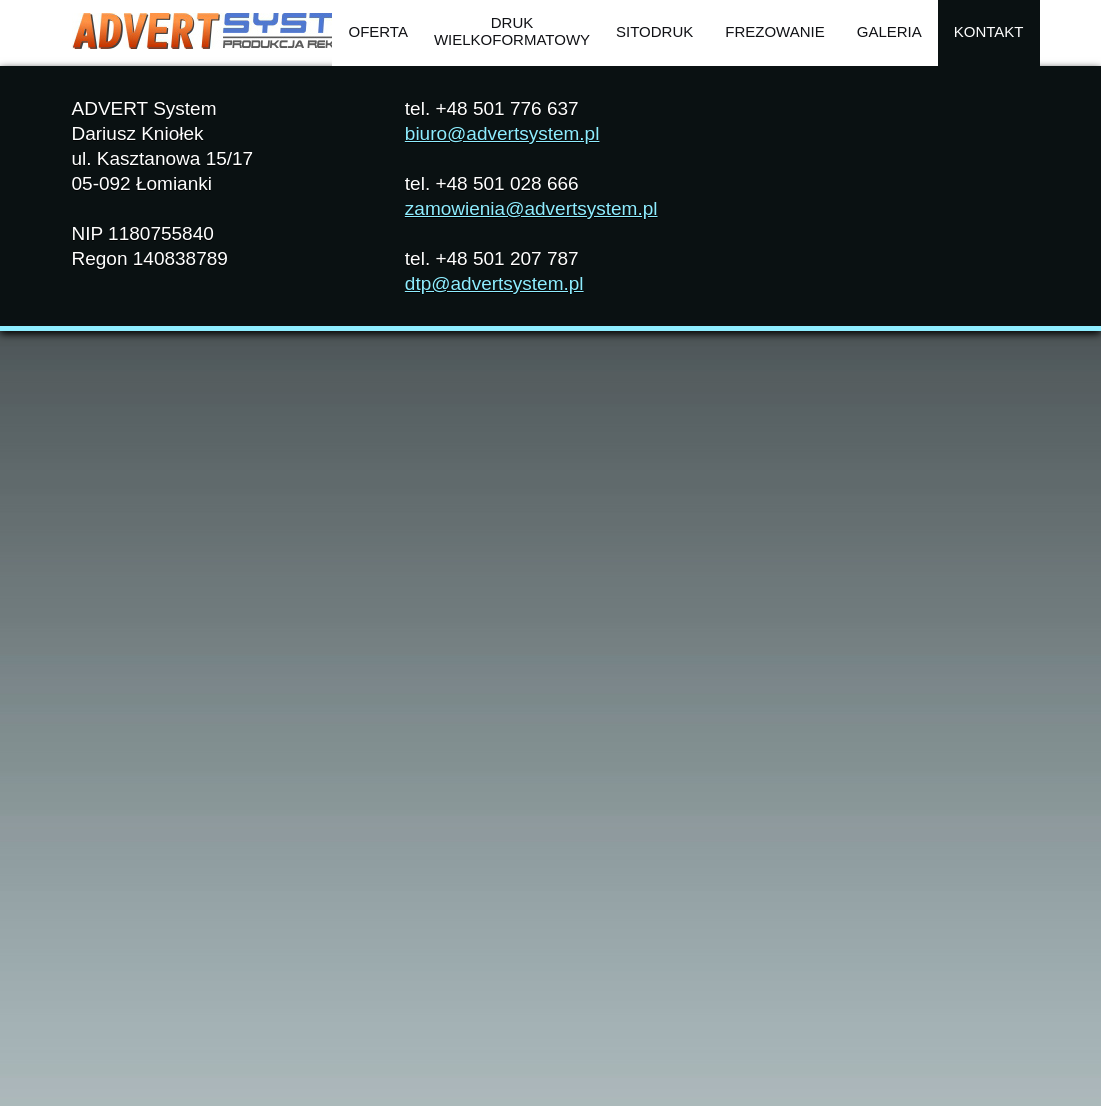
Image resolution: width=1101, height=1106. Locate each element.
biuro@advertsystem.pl (502, 133)
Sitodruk (654, 31)
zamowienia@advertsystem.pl (531, 208)
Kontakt (989, 31)
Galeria (889, 31)
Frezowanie (774, 31)
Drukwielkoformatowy (512, 31)
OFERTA (377, 31)
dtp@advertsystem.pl (494, 283)
